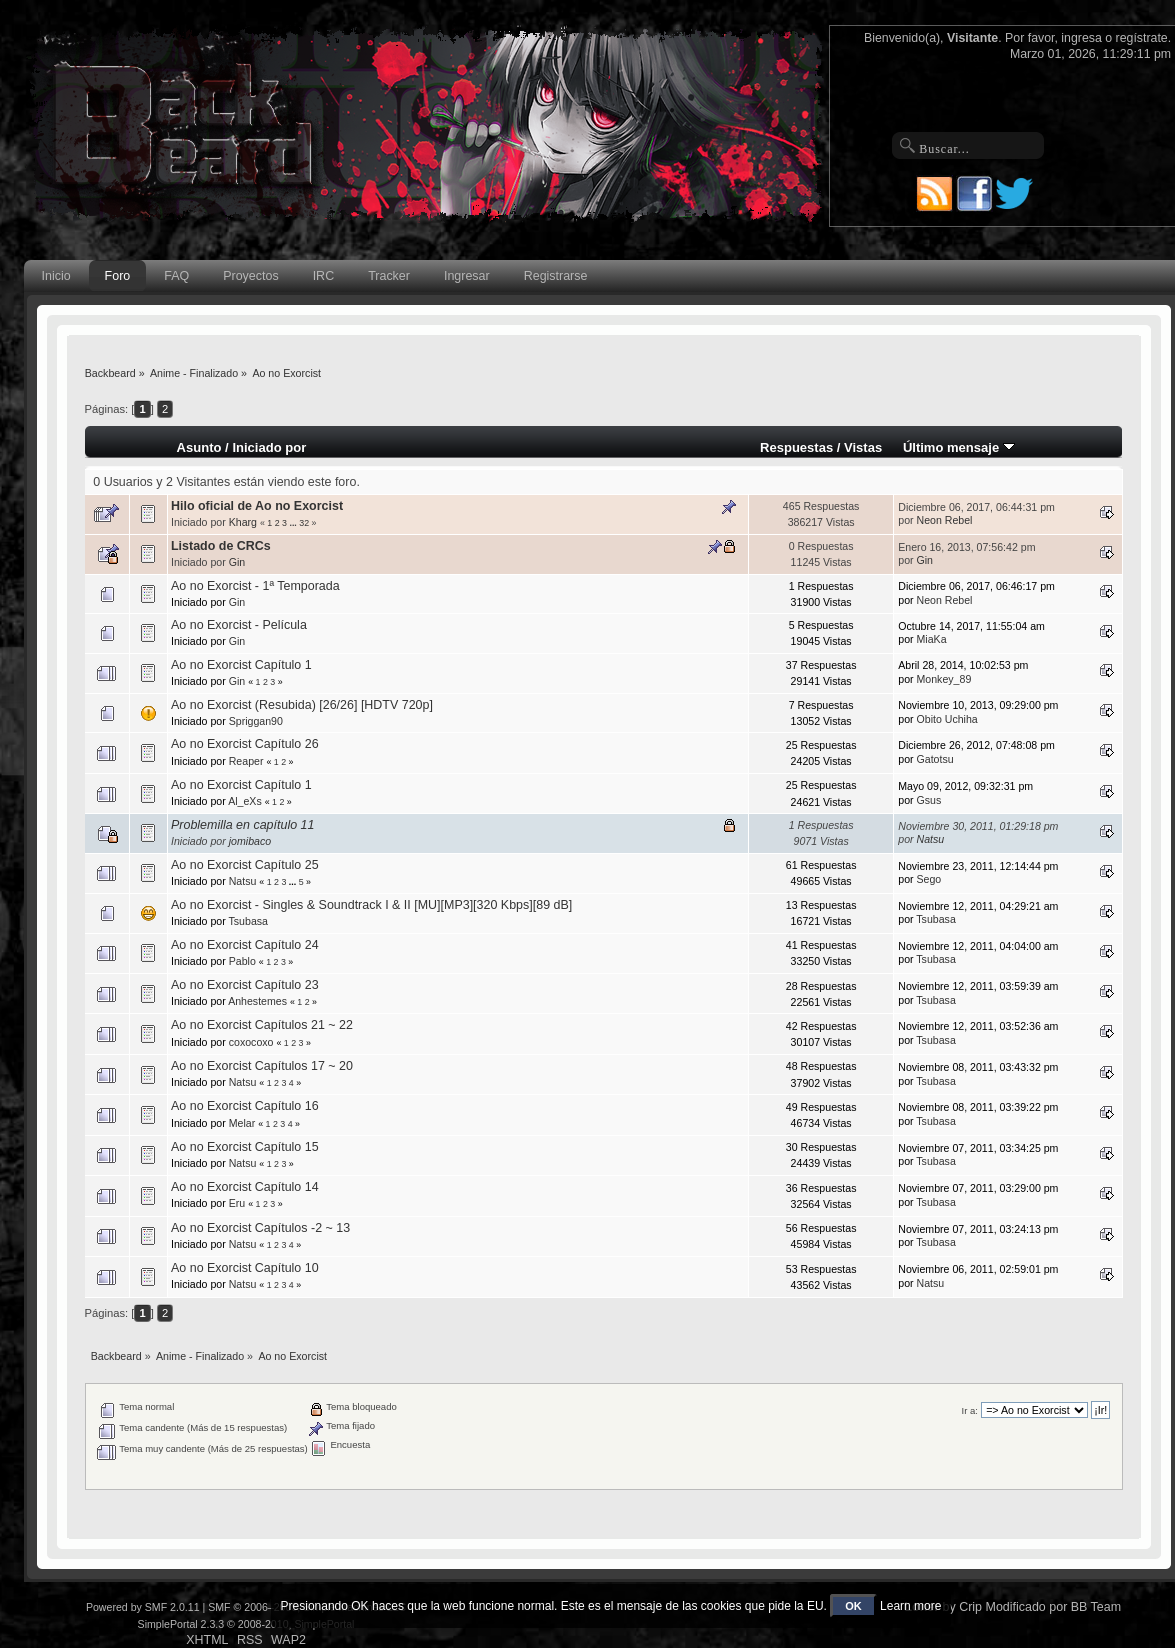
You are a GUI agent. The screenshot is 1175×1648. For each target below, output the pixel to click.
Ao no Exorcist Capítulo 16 (245, 1106)
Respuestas (796, 447)
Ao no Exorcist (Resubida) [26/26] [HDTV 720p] (302, 705)
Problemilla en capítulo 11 (242, 825)
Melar (242, 1123)
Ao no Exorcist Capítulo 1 (241, 665)
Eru (237, 1203)
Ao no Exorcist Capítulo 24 (245, 945)
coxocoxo (251, 1042)
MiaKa (932, 639)
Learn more (910, 1606)
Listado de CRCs (221, 546)
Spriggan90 (256, 721)
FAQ (176, 276)
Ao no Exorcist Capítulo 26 (245, 744)
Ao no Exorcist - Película (239, 625)
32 (304, 523)
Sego (929, 879)
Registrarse (556, 276)
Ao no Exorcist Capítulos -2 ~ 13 (260, 1228)
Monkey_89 (944, 679)
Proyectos (250, 276)
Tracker (389, 276)
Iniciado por (269, 447)
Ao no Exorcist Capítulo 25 (245, 865)
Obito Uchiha (947, 719)
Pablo (242, 961)
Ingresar (467, 276)
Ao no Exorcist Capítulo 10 (245, 1268)
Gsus (929, 800)
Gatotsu (935, 759)
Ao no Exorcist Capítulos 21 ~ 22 (262, 1025)
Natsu (931, 839)
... (294, 523)
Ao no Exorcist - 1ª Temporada (255, 586)
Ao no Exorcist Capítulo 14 (245, 1187)
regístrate (1142, 38)
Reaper (246, 761)
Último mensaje (959, 447)
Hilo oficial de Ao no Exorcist (257, 506)
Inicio (56, 276)
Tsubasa (248, 921)
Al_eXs (245, 801)
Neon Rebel (945, 520)
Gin (237, 562)
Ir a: (970, 1410)
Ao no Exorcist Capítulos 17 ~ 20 (262, 1066)
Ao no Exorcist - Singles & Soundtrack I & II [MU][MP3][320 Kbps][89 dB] (371, 905)
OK (853, 1606)
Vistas (863, 447)
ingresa (1081, 38)
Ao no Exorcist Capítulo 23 (245, 985)
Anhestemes (257, 1001)
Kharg (243, 522)
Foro (118, 276)
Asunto (199, 447)
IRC (323, 276)
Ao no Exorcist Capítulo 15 (245, 1147)
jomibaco (250, 841)
